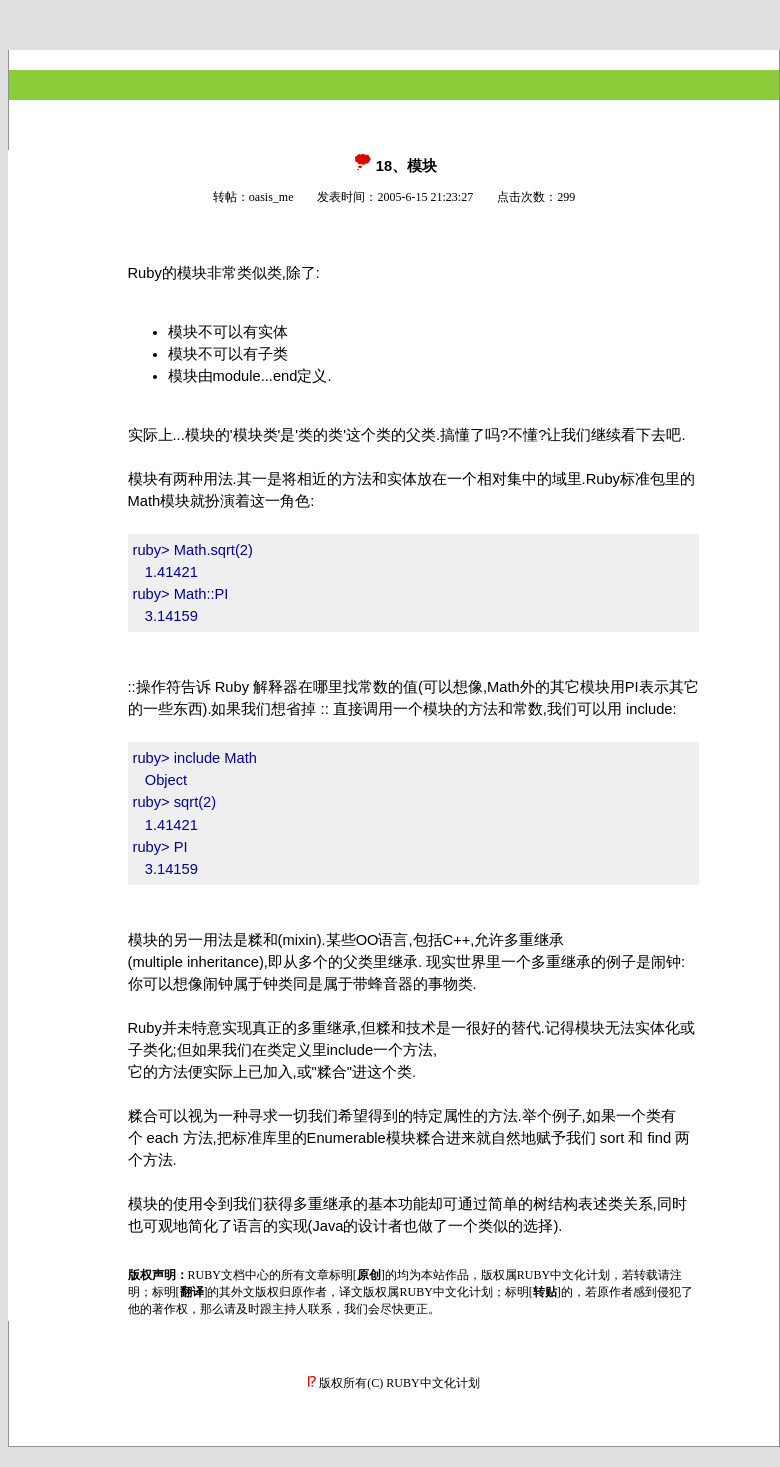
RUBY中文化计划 (432, 1383)
